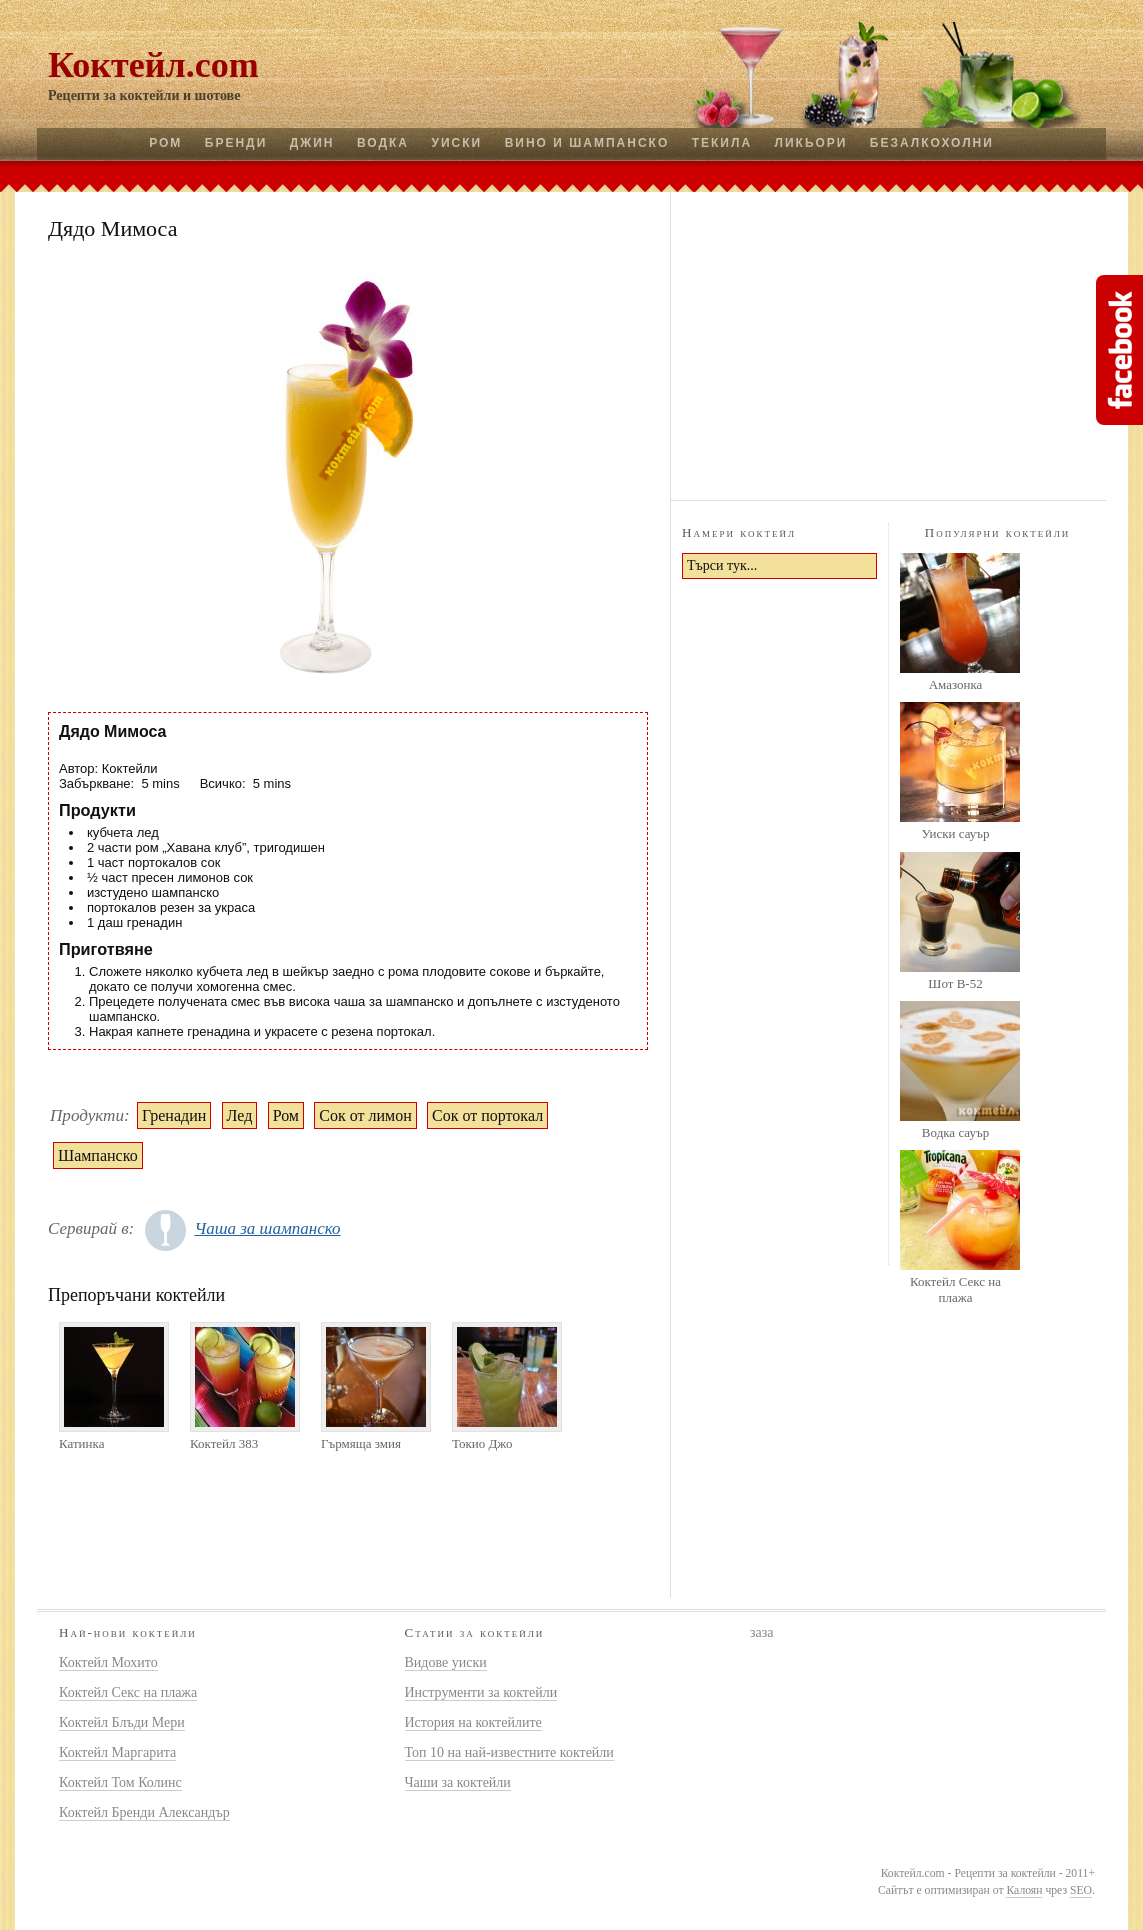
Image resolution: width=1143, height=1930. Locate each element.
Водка (383, 143)
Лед (240, 1115)
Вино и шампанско (587, 143)
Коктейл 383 (224, 1443)
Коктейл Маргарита (117, 1752)
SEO (1081, 1890)
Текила (722, 143)
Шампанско (98, 1155)
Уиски (456, 143)
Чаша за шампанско (267, 1228)
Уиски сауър (955, 833)
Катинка (81, 1443)
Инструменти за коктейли (481, 1692)
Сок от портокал (487, 1115)
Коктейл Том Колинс (120, 1782)
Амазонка (956, 684)
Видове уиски (446, 1662)
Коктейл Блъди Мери (122, 1722)
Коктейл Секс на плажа (955, 1289)
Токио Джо (482, 1443)
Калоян (1024, 1890)
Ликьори (811, 143)
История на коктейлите (473, 1722)
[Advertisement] (889, 343)
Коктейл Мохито (108, 1662)
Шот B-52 (955, 983)
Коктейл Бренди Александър (144, 1812)
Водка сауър (955, 1132)
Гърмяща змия (361, 1443)
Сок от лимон (365, 1115)
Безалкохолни (932, 143)
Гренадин (174, 1115)
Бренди (236, 143)
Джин (312, 143)
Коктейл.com (153, 65)
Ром (165, 143)
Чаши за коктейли (458, 1782)
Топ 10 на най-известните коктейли (509, 1752)
